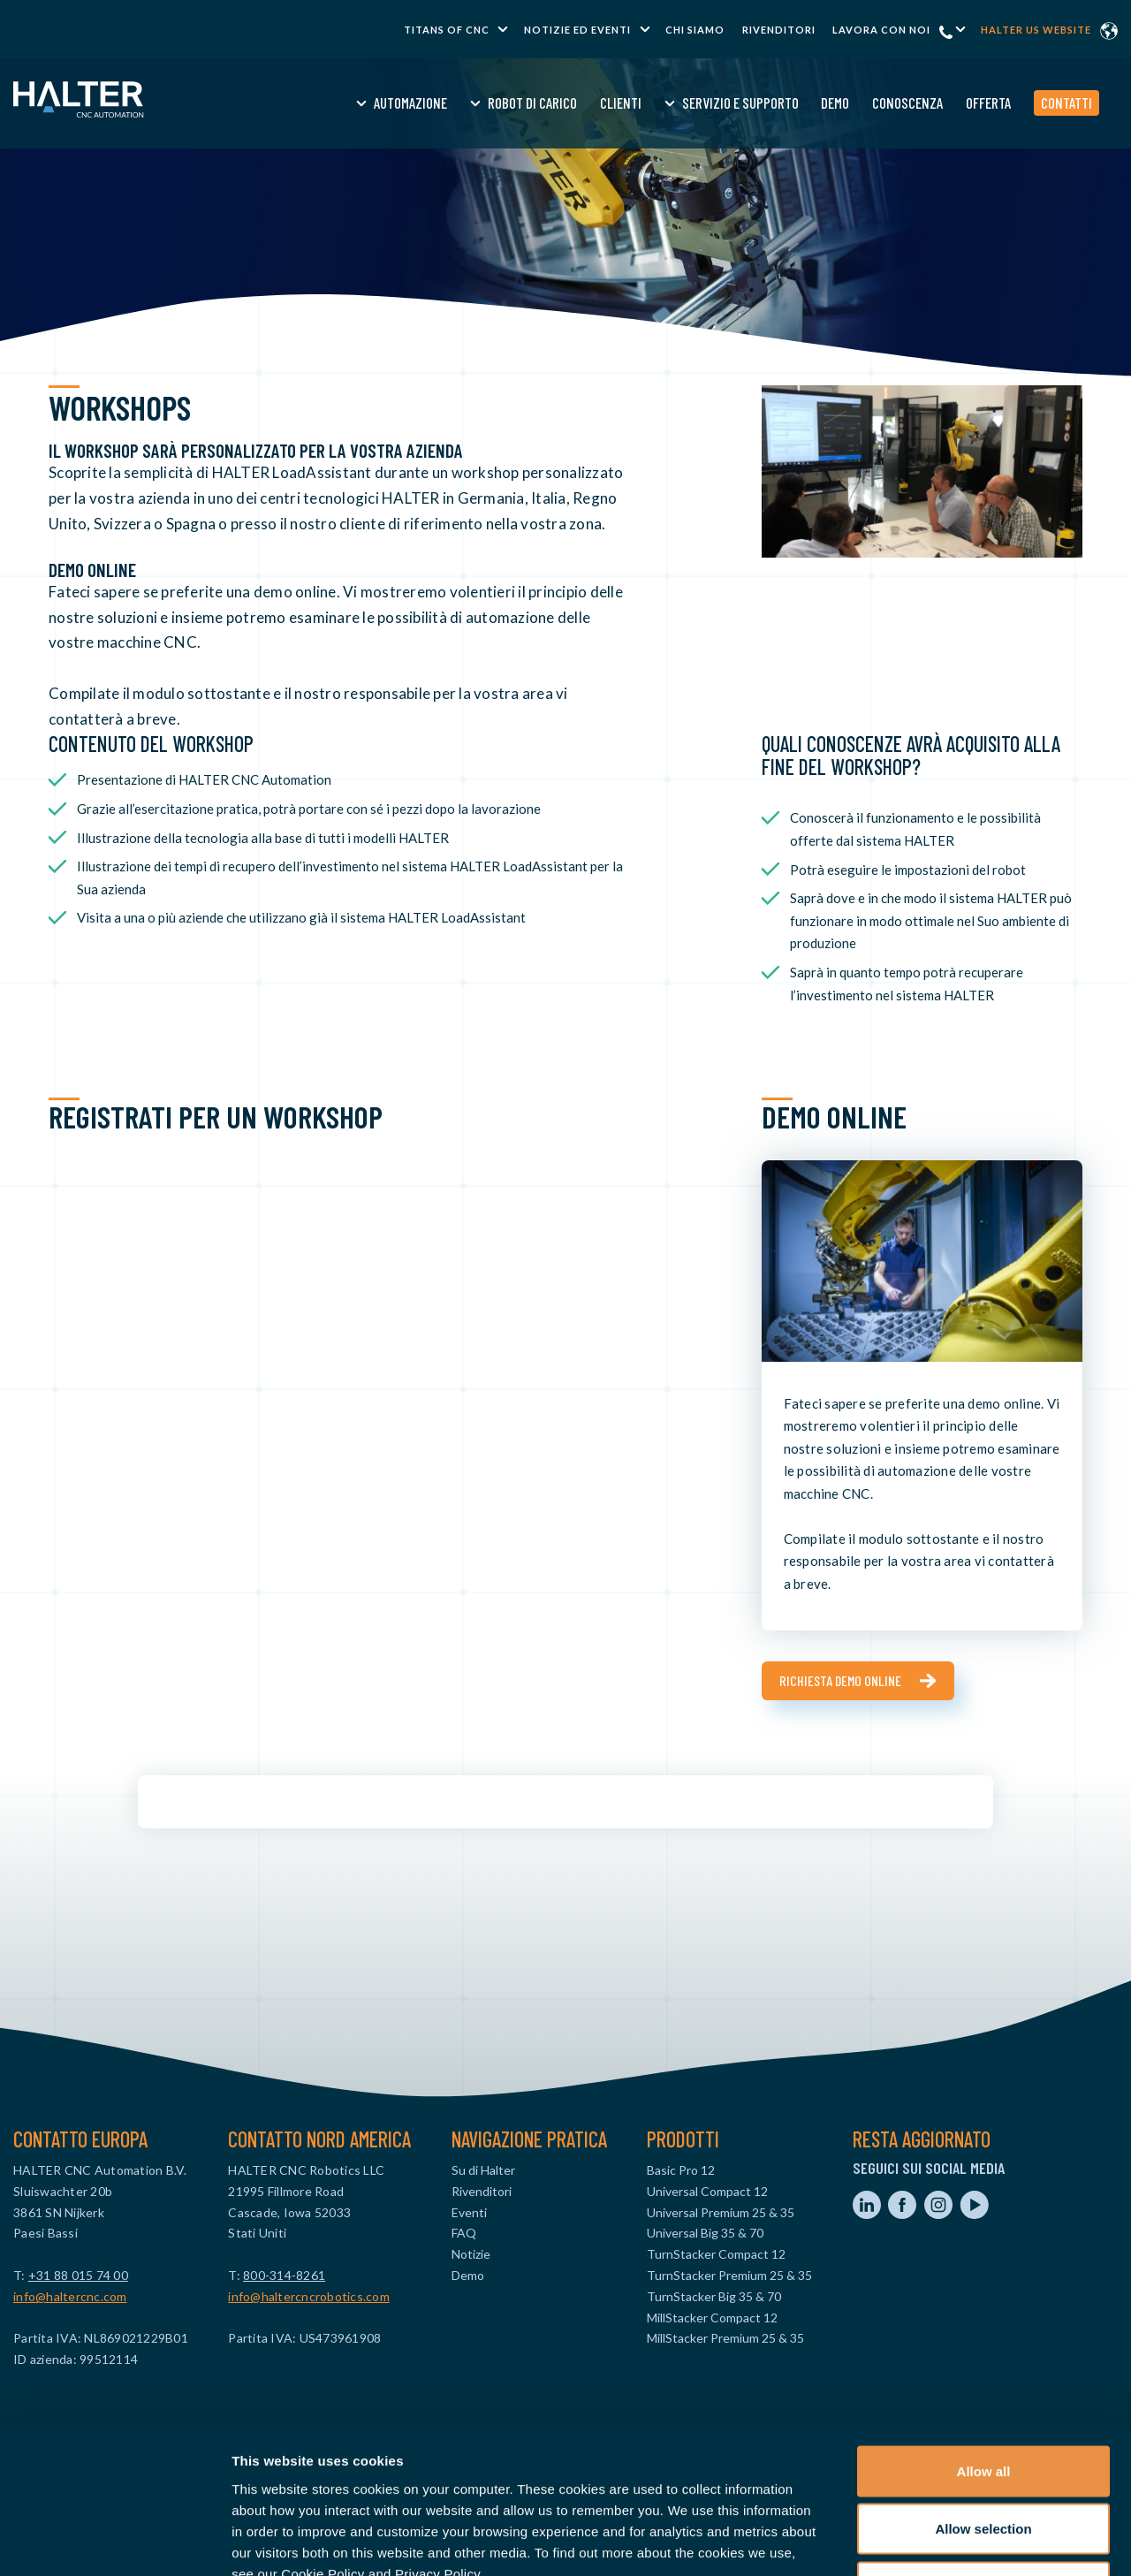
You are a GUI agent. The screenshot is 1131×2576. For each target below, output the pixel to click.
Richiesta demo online (840, 1680)
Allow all (984, 2344)
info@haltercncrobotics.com (309, 2296)
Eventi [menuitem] (469, 2212)
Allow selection (983, 2402)
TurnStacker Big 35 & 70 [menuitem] (714, 2296)
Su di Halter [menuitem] (483, 2169)
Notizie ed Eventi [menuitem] (577, 29)
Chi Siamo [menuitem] (695, 29)
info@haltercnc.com (70, 2296)
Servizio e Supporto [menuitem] (704, 102)
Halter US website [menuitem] (1036, 29)
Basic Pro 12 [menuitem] (681, 2169)
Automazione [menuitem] (375, 102)
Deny (984, 2459)
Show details (927, 2541)
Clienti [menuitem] (584, 102)
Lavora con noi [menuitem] (881, 29)
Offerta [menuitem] (952, 102)
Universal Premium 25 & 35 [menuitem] (720, 2212)
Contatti (1030, 102)
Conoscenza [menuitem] (871, 102)
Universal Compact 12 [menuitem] (707, 2191)
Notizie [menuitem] (471, 2253)
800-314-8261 (284, 2275)
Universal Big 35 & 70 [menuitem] (705, 2232)
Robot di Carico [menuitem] (497, 102)
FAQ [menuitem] (464, 2232)
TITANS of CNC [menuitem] (447, 29)
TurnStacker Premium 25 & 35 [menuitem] (729, 2275)
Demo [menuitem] (800, 102)
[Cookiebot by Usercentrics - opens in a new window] (114, 2541)
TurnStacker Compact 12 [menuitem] (716, 2253)
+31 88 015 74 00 (78, 2275)
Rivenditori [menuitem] (779, 29)
